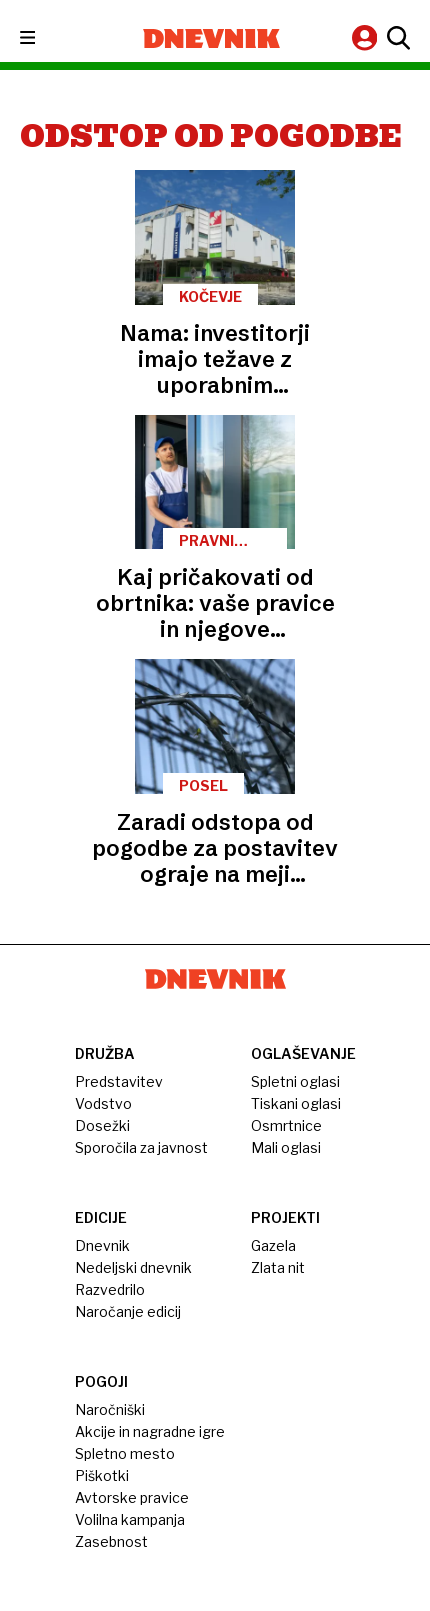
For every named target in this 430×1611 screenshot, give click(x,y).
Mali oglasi (286, 1147)
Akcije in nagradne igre (150, 1431)
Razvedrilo (110, 1289)
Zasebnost (111, 1541)
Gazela (273, 1245)
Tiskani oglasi (296, 1103)
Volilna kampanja (130, 1519)
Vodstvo (103, 1103)
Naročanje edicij (128, 1311)
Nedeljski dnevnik (133, 1267)
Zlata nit (278, 1267)
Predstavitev (119, 1081)
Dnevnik (102, 1245)
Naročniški (110, 1409)
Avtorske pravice (132, 1497)
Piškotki (102, 1475)
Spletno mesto (125, 1453)
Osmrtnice (286, 1125)
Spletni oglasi (295, 1081)
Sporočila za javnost (141, 1147)
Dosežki (102, 1125)
